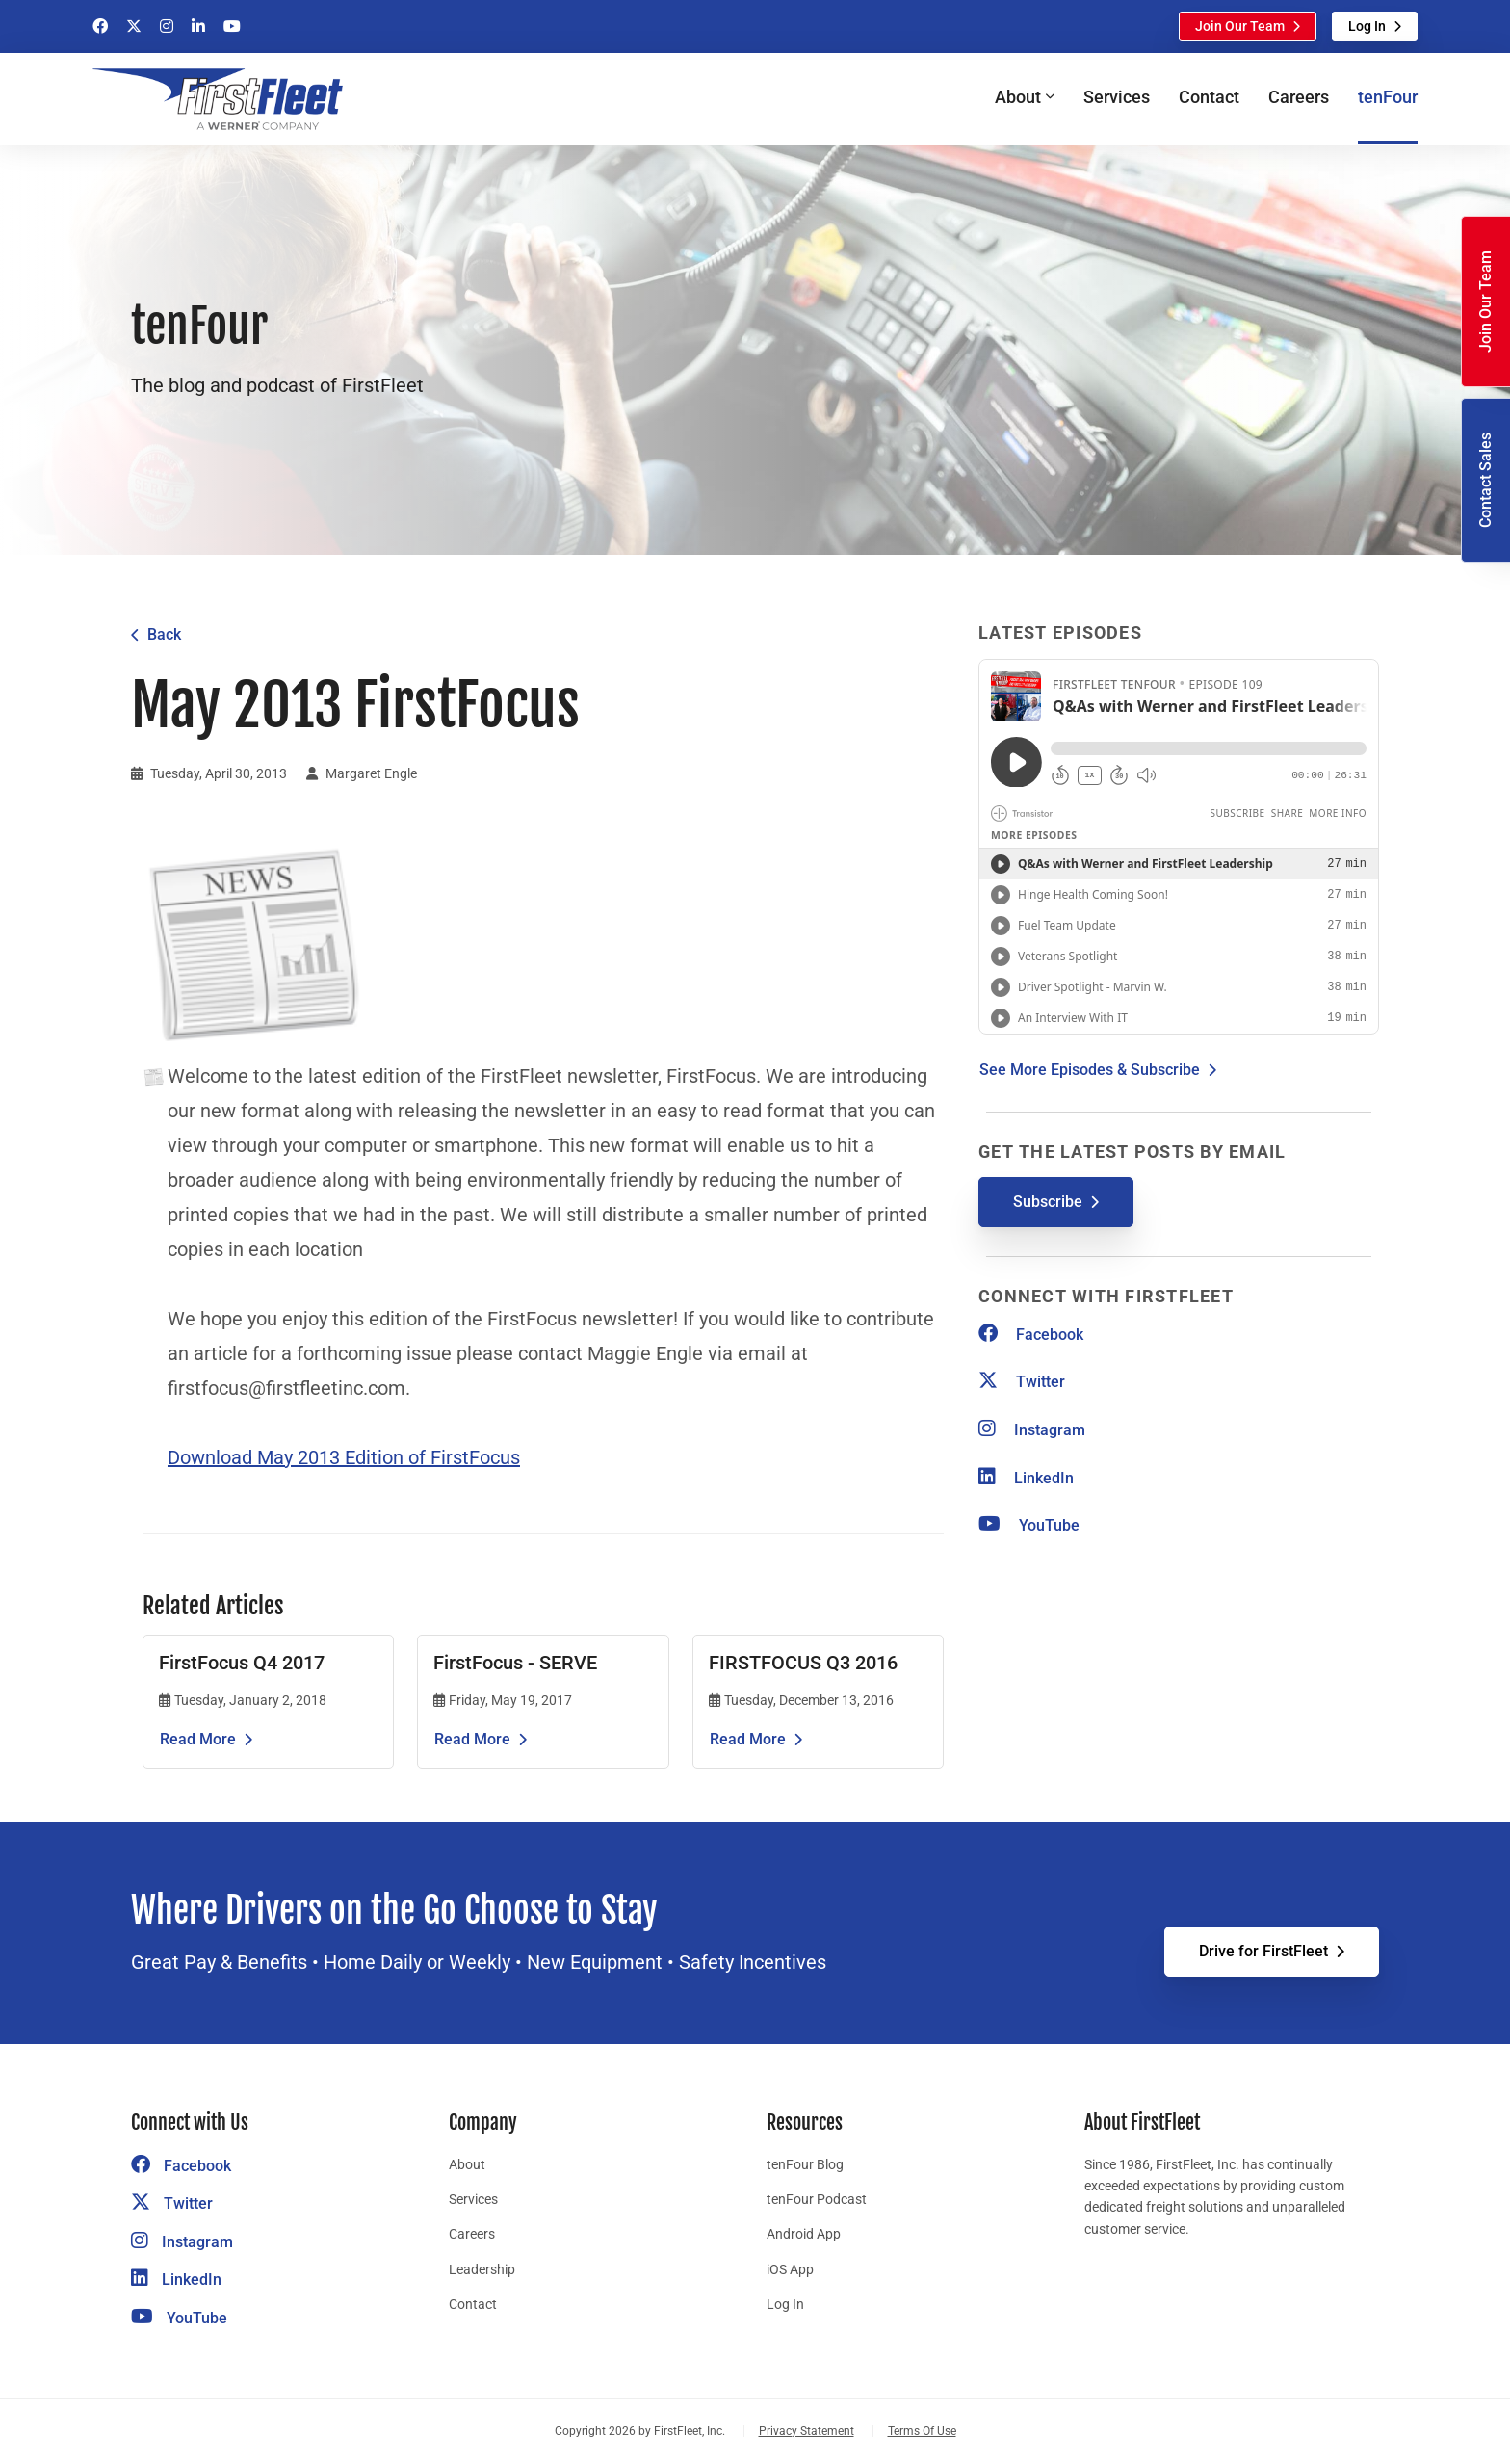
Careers (1298, 97)
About (467, 2164)
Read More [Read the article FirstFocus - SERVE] (472, 1739)
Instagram (1031, 1430)
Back (164, 634)
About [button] (1018, 97)
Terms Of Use (922, 2431)
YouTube (1029, 1525)
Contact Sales (1485, 480)
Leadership (482, 2269)
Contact (1209, 97)
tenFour (1388, 97)
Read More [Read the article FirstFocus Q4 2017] (198, 1739)
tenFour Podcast (817, 2199)
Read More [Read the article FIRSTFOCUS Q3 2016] (748, 1739)
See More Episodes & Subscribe (1089, 1070)
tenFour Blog (805, 2164)
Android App (804, 2233)
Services (1116, 97)
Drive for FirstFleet (1263, 1951)
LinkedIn (1026, 1478)
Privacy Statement (806, 2431)
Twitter (1021, 1382)
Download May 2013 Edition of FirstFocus (344, 1457)
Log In (1367, 26)
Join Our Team (1240, 26)
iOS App (790, 2269)
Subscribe (1047, 1202)
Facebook (1030, 1334)
